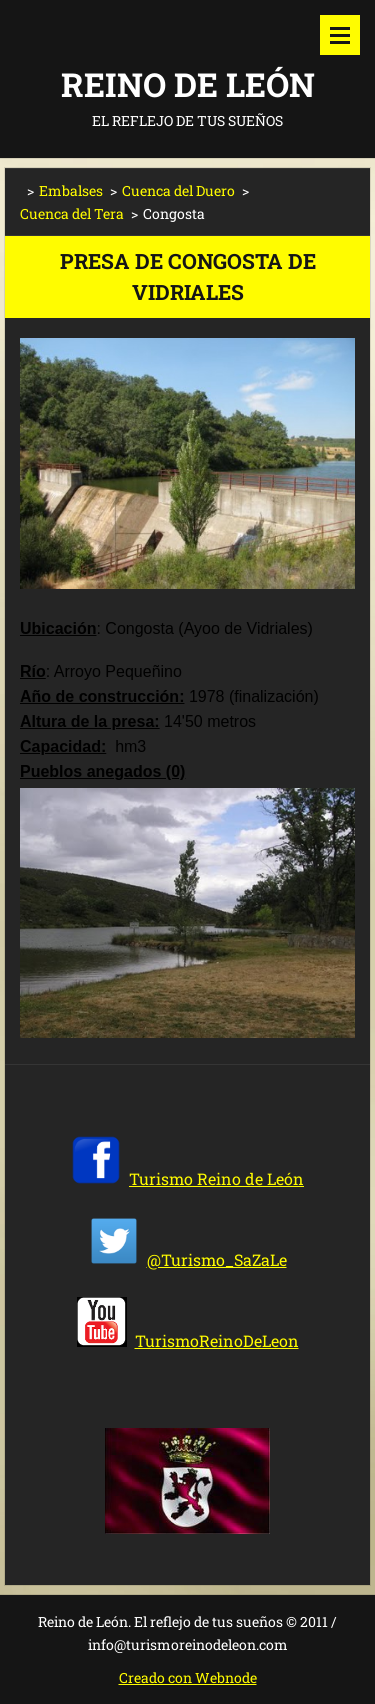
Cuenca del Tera (72, 213)
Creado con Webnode (188, 1677)
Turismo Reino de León (216, 1178)
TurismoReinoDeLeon (217, 1340)
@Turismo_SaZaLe (217, 1259)
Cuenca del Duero (178, 190)
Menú (340, 35)
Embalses (71, 190)
